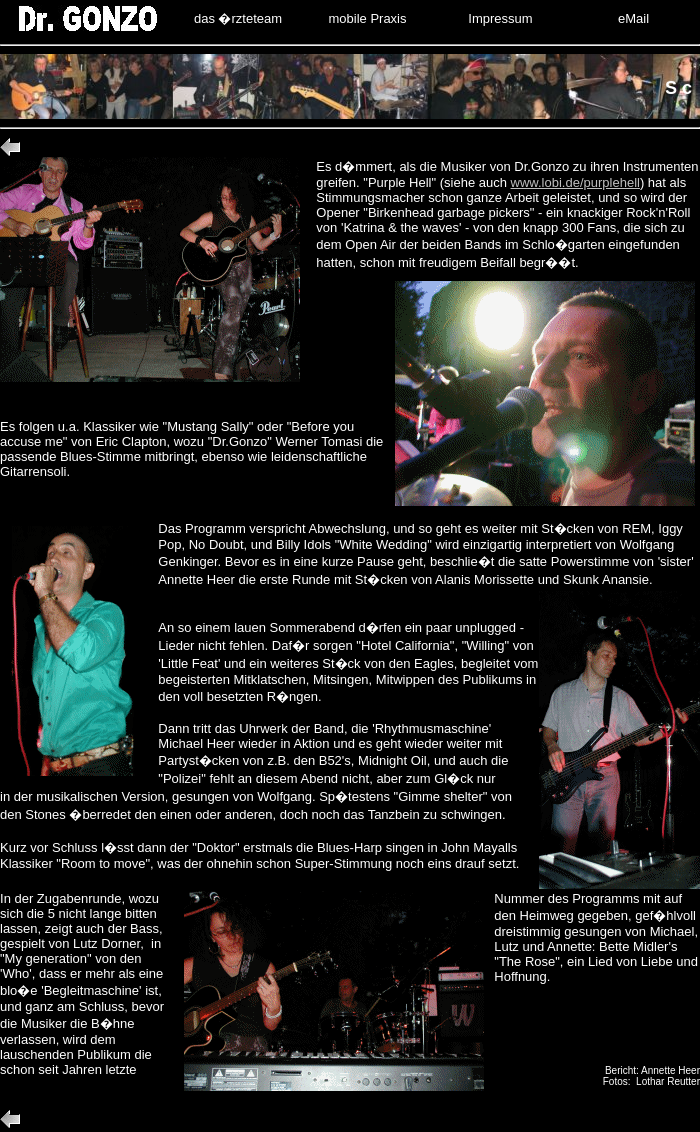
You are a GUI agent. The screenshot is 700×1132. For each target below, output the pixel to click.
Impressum (500, 18)
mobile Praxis (367, 18)
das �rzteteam (238, 18)
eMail (633, 18)
